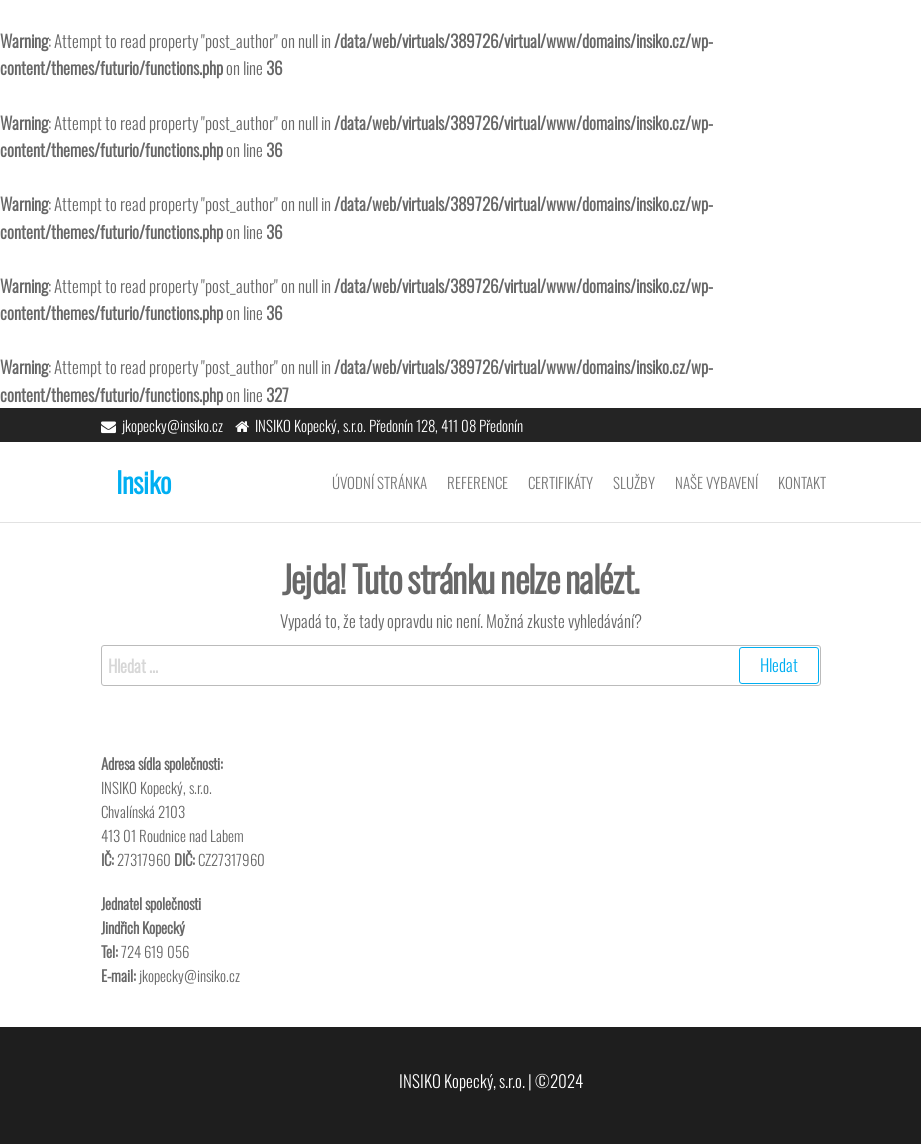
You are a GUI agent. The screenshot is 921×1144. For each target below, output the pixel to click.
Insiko (143, 481)
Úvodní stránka (379, 482)
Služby (634, 482)
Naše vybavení (716, 482)
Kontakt (802, 482)
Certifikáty (560, 482)
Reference (477, 482)
